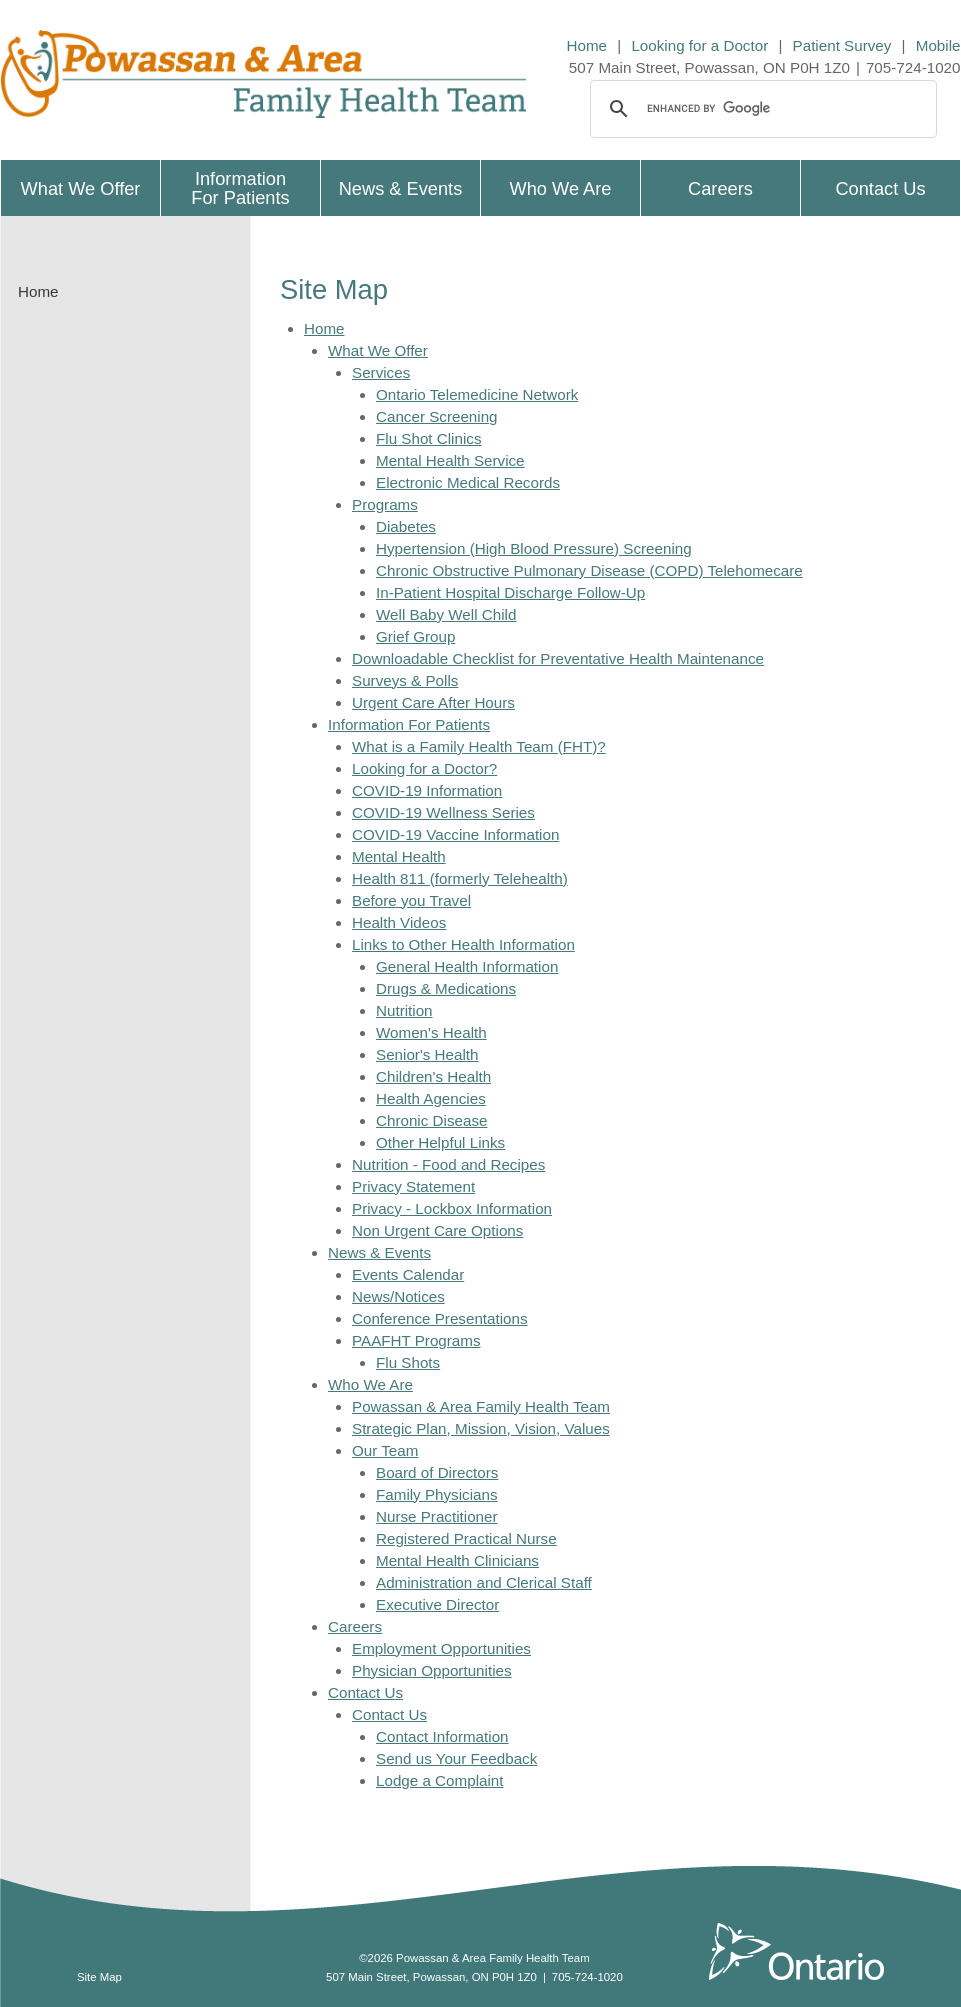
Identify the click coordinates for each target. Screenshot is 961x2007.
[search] (760, 109)
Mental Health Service (450, 460)
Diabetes (406, 526)
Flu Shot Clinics (429, 438)
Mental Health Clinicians (457, 1560)
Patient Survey (842, 45)
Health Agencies (431, 1098)
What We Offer (378, 350)
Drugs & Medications (446, 988)
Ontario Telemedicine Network (477, 394)
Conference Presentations (440, 1318)
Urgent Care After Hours (433, 702)
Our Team (385, 1450)
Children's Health (433, 1076)
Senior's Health (427, 1054)
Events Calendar (408, 1274)
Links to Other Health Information (463, 944)
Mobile (938, 45)
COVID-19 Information (427, 790)
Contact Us (365, 1692)
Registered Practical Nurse (466, 1538)
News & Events (379, 1252)
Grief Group (415, 636)
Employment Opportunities (441, 1648)
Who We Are (370, 1384)
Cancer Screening (437, 416)
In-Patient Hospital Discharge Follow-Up (510, 592)
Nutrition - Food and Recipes (448, 1164)
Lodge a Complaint (440, 1780)
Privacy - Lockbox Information (452, 1208)
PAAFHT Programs (416, 1340)
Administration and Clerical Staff (484, 1582)
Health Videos (399, 922)
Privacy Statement (413, 1186)
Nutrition (404, 1010)
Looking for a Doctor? (424, 768)
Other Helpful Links (440, 1142)
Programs (385, 504)
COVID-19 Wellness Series (443, 812)
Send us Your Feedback (456, 1758)
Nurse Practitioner (437, 1516)
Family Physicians (437, 1494)
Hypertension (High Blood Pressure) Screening (534, 548)
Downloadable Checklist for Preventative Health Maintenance (558, 658)
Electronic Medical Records (468, 482)
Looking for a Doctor (699, 45)
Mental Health (399, 856)
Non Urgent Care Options (437, 1230)
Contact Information (442, 1736)
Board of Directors (437, 1472)
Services (381, 372)
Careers (355, 1626)
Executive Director (437, 1604)
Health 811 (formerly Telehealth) (460, 878)
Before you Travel (411, 900)
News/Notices (398, 1296)
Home (587, 45)
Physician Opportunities (432, 1670)
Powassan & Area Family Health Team (481, 1406)
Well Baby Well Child (446, 614)
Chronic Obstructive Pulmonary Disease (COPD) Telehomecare (589, 570)
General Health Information (467, 966)
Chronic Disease (431, 1120)
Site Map (99, 1977)
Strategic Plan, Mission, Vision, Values (481, 1428)
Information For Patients (409, 724)
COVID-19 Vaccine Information (455, 834)
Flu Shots (408, 1362)
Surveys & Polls (405, 680)
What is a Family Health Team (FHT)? (479, 746)
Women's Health (431, 1032)
